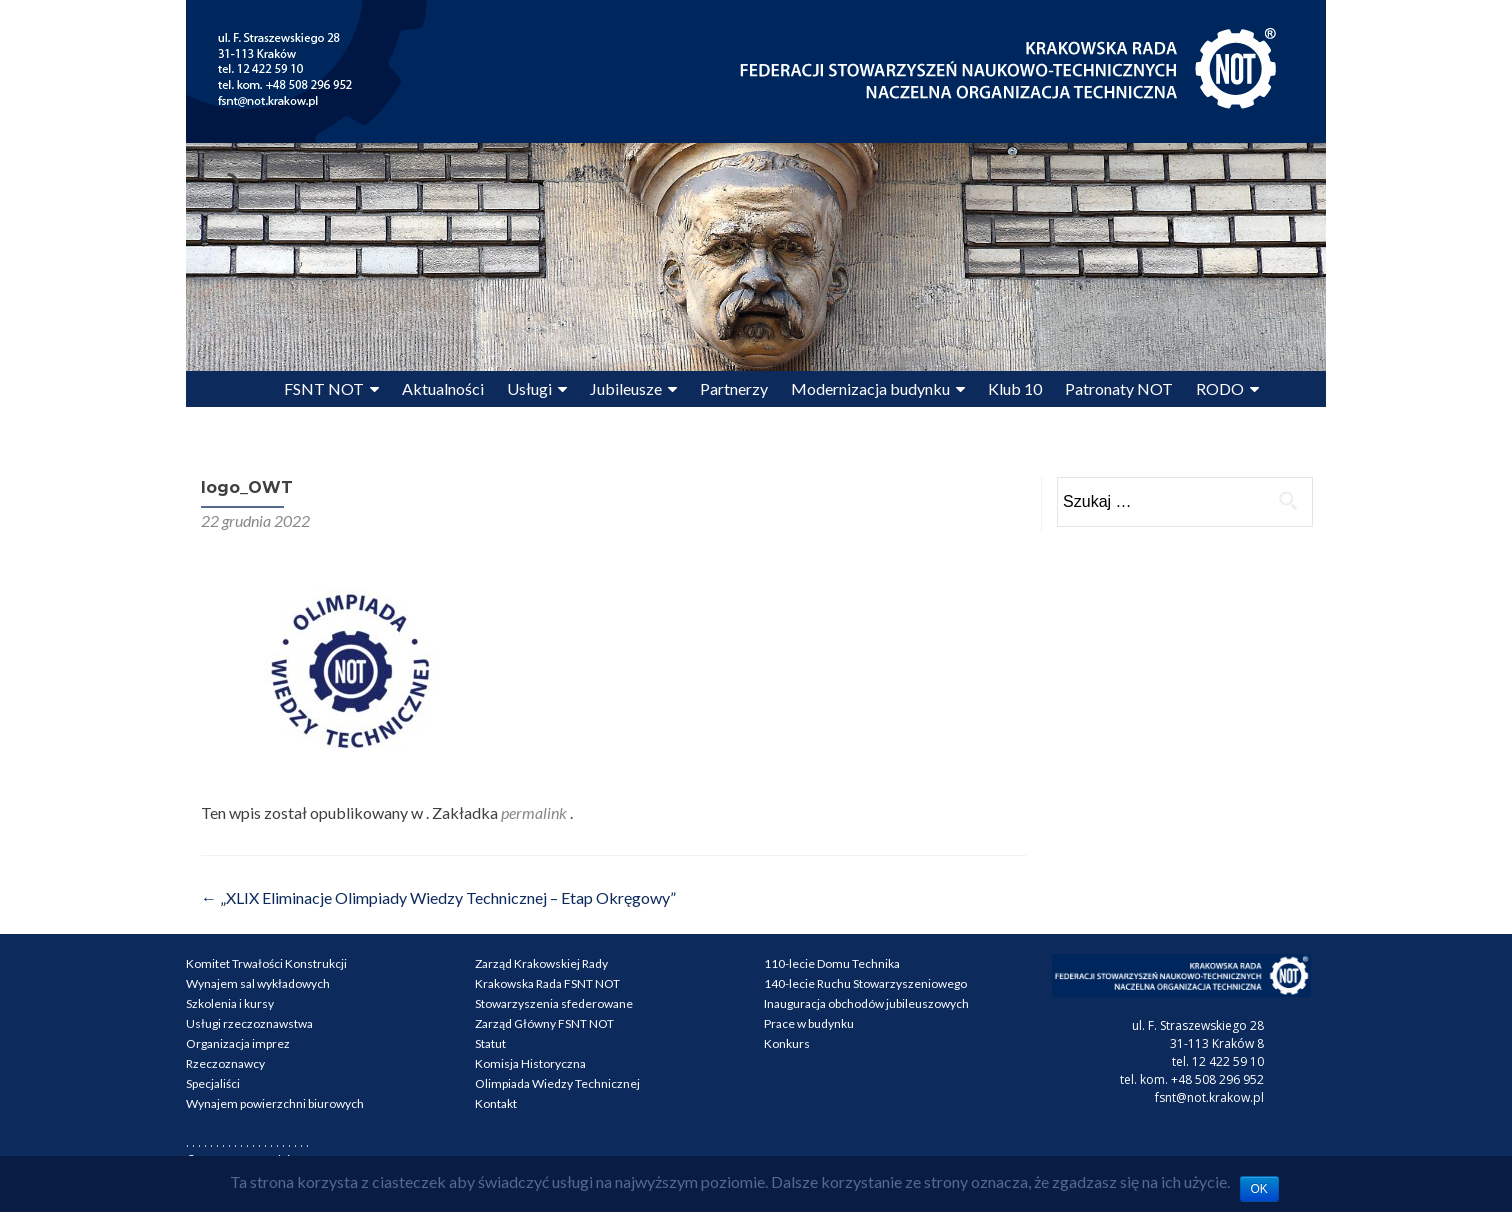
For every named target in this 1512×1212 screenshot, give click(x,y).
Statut (490, 1043)
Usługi (529, 388)
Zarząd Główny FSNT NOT (544, 1023)
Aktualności (443, 388)
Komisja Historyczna (530, 1063)
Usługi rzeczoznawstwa (249, 1023)
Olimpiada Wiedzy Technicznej (557, 1083)
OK (1259, 1189)
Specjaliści (213, 1083)
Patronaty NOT (1119, 388)
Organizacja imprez (238, 1043)
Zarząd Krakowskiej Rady (541, 963)
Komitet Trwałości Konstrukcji (266, 963)
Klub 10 (1015, 388)
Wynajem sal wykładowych (258, 983)
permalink (535, 812)
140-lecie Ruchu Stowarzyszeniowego (865, 983)
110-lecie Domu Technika (832, 963)
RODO (1220, 388)
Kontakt (496, 1103)
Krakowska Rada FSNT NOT (547, 983)
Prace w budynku (809, 1023)
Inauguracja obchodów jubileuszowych (866, 1003)
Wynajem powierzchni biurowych (275, 1103)
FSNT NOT (324, 388)
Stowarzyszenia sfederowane (554, 1003)
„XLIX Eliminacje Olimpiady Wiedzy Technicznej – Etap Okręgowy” (438, 897)
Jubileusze (626, 388)
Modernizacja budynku (870, 388)
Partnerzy (734, 388)
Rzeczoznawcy (225, 1063)
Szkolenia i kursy (230, 1003)
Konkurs (787, 1043)
